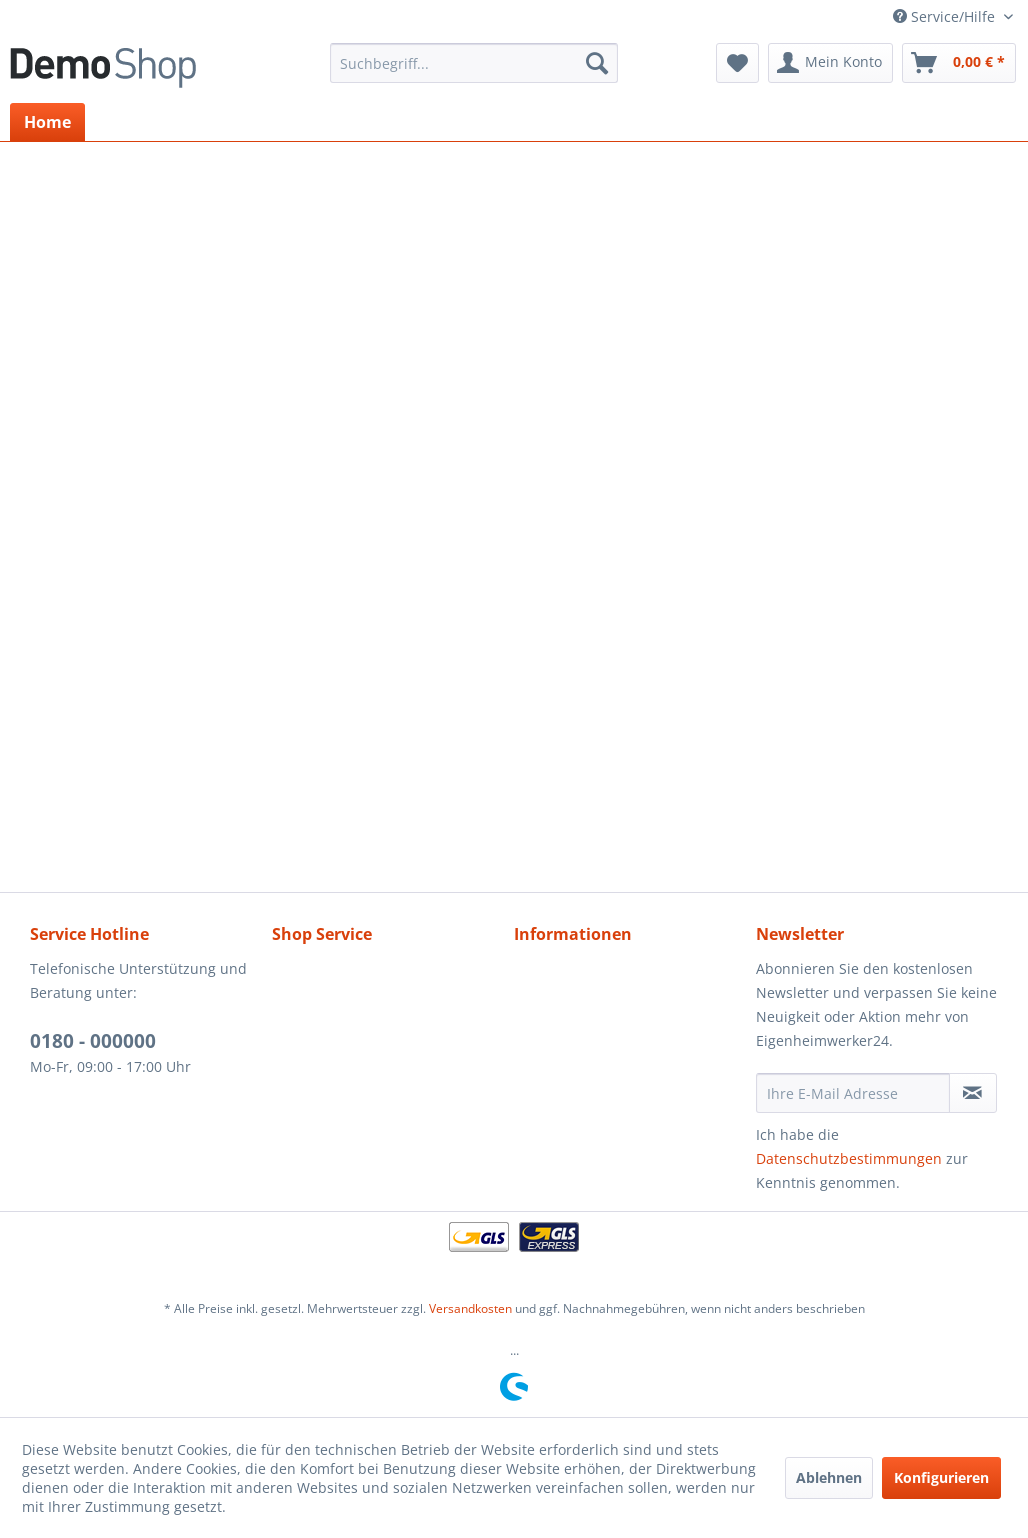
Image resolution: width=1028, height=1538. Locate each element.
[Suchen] (597, 63)
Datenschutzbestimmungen (849, 1158)
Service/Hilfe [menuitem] (946, 16)
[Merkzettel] (737, 63)
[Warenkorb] (959, 63)
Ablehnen (829, 1477)
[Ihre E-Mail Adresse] (853, 1093)
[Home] (47, 122)
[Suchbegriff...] (474, 63)
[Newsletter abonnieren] (973, 1093)
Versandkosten (470, 1308)
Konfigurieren (941, 1477)
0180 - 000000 (93, 1041)
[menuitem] (474, 63)
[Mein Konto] (830, 63)
